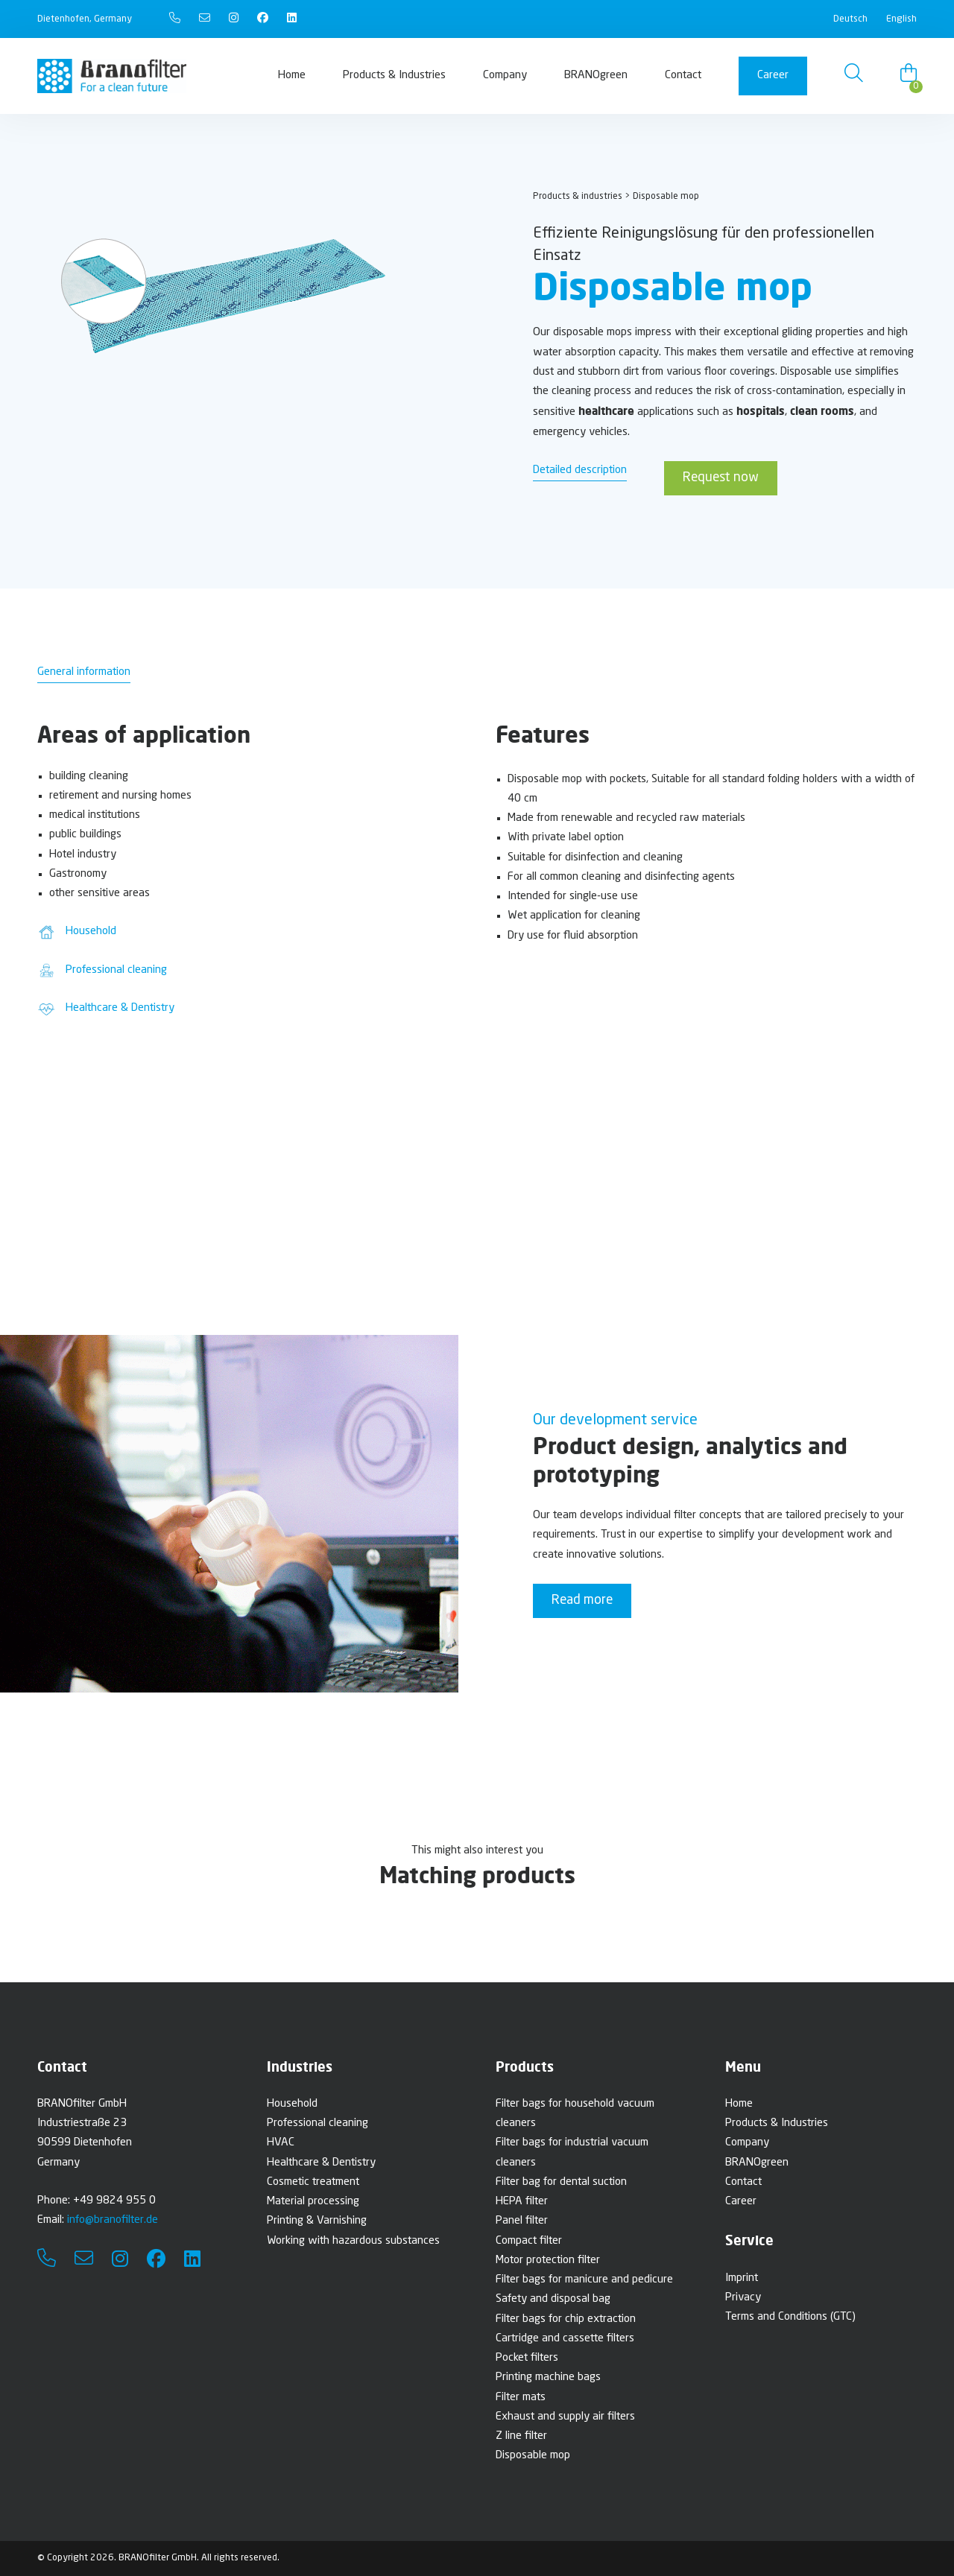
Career (773, 75)
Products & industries (577, 196)
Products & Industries (394, 75)
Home (292, 75)
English (901, 19)
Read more (582, 1600)
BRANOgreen (596, 75)
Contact (683, 75)
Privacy (743, 2297)
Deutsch (850, 19)
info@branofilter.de (112, 2220)
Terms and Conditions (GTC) (790, 2317)
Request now (721, 478)
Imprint (741, 2278)
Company (505, 75)
